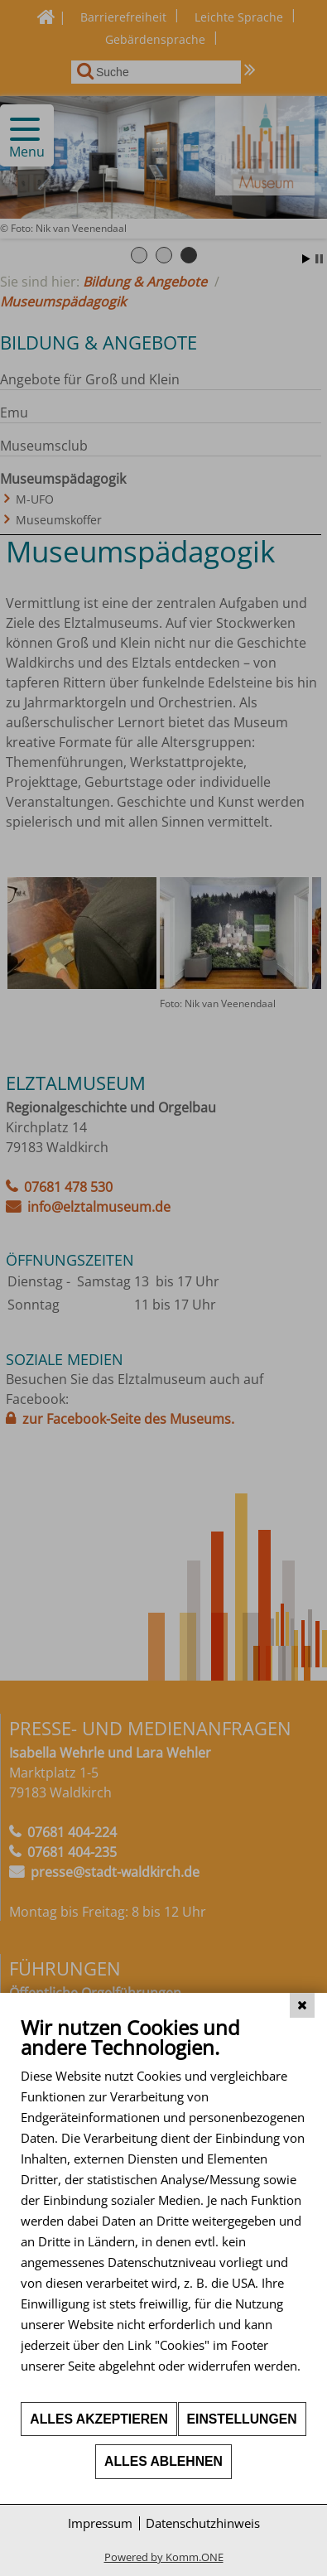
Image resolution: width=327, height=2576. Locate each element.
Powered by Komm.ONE (164, 2556)
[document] (163, 2208)
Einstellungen (242, 2419)
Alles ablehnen (163, 2461)
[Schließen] (302, 2005)
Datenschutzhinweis (203, 2523)
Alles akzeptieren (99, 2419)
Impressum (100, 2523)
